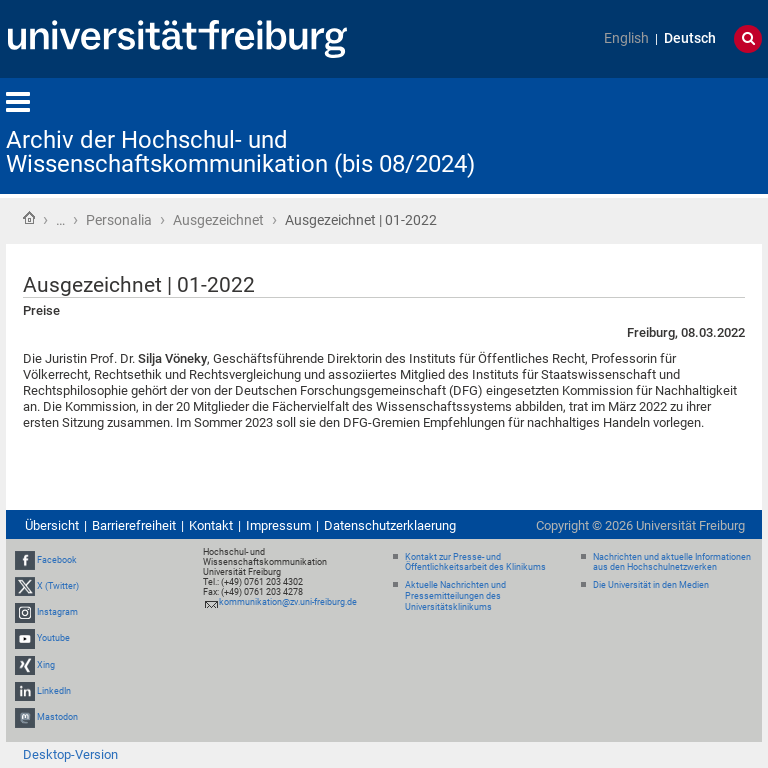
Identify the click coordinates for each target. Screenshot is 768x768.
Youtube (53, 638)
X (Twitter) (58, 586)
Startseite (29, 218)
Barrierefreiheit (134, 525)
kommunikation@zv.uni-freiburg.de (288, 602)
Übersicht (52, 525)
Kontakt (211, 525)
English (626, 38)
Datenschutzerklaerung (390, 525)
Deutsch (690, 38)
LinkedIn (54, 691)
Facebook (57, 560)
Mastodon (57, 717)
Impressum (278, 525)
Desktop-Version (70, 754)
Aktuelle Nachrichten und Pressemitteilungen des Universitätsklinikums (455, 596)
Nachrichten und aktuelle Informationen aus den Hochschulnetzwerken (672, 562)
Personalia (119, 220)
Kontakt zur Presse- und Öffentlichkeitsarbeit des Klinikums (475, 562)
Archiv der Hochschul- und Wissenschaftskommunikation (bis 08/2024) (240, 152)
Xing (46, 665)
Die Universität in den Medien (651, 585)
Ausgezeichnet (218, 220)
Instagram (57, 612)
